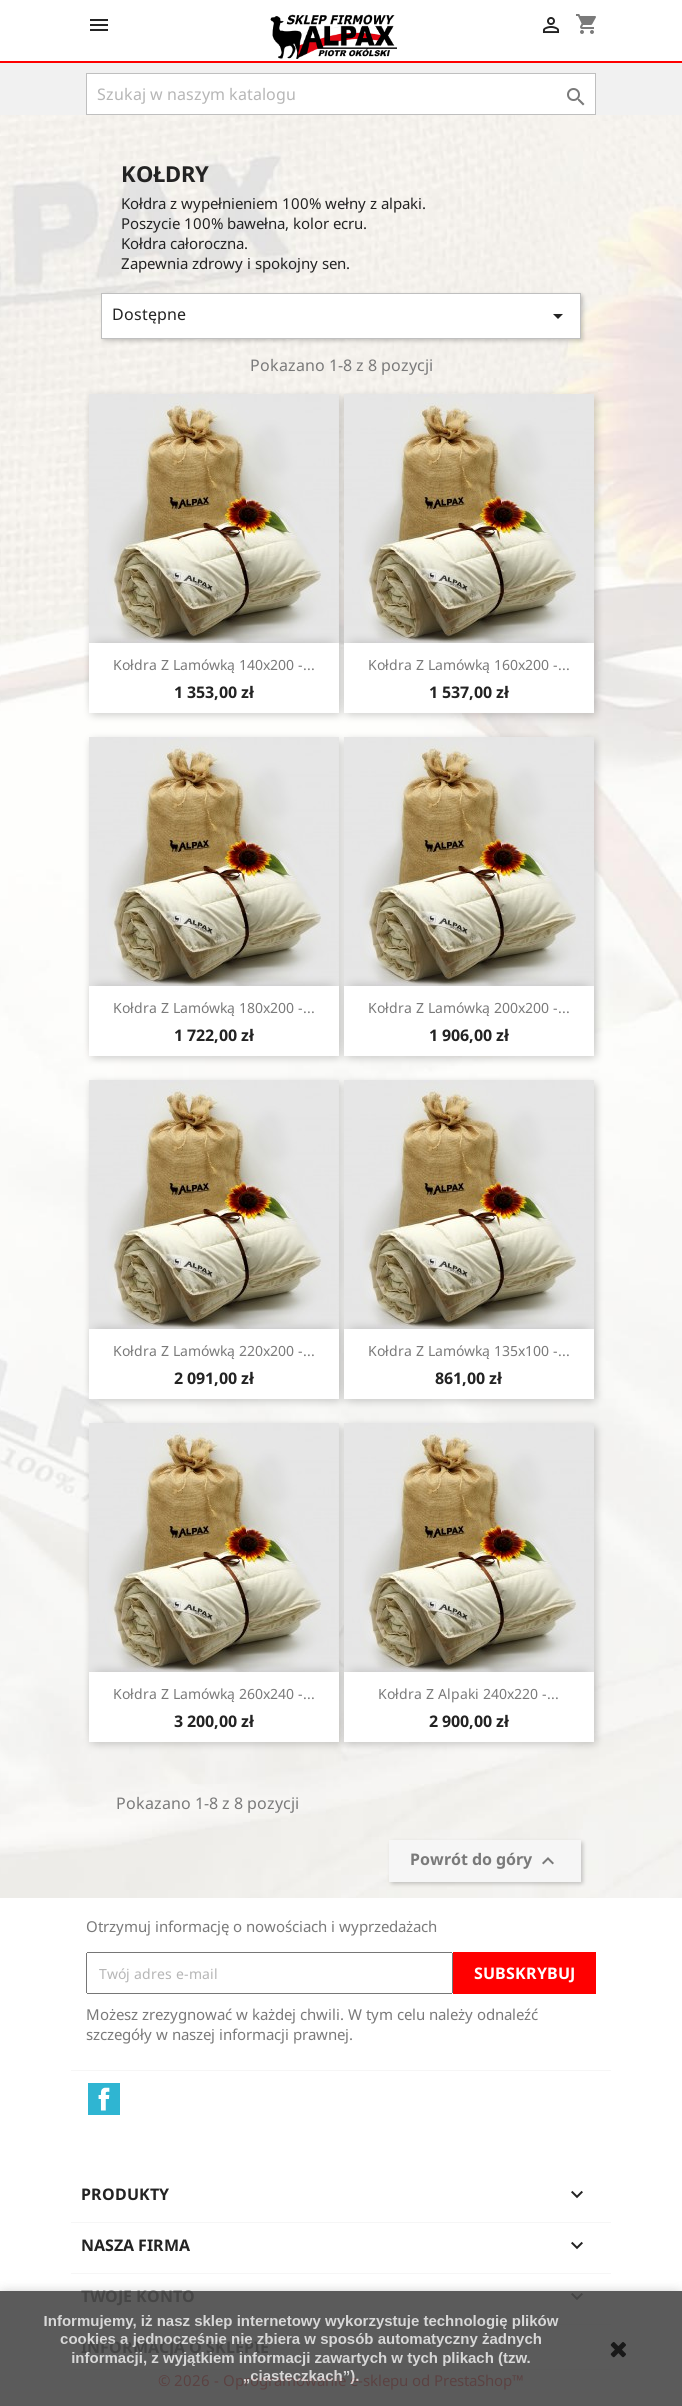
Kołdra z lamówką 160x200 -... (469, 664)
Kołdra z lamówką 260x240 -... (214, 1693)
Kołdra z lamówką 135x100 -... (469, 1350)
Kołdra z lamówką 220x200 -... (214, 1350)
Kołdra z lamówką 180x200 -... (214, 1007)
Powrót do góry (485, 1861)
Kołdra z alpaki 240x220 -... (468, 1693)
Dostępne (341, 315)
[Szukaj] (341, 94)
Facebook (104, 2099)
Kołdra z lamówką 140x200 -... (214, 664)
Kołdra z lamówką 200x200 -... (469, 1007)
